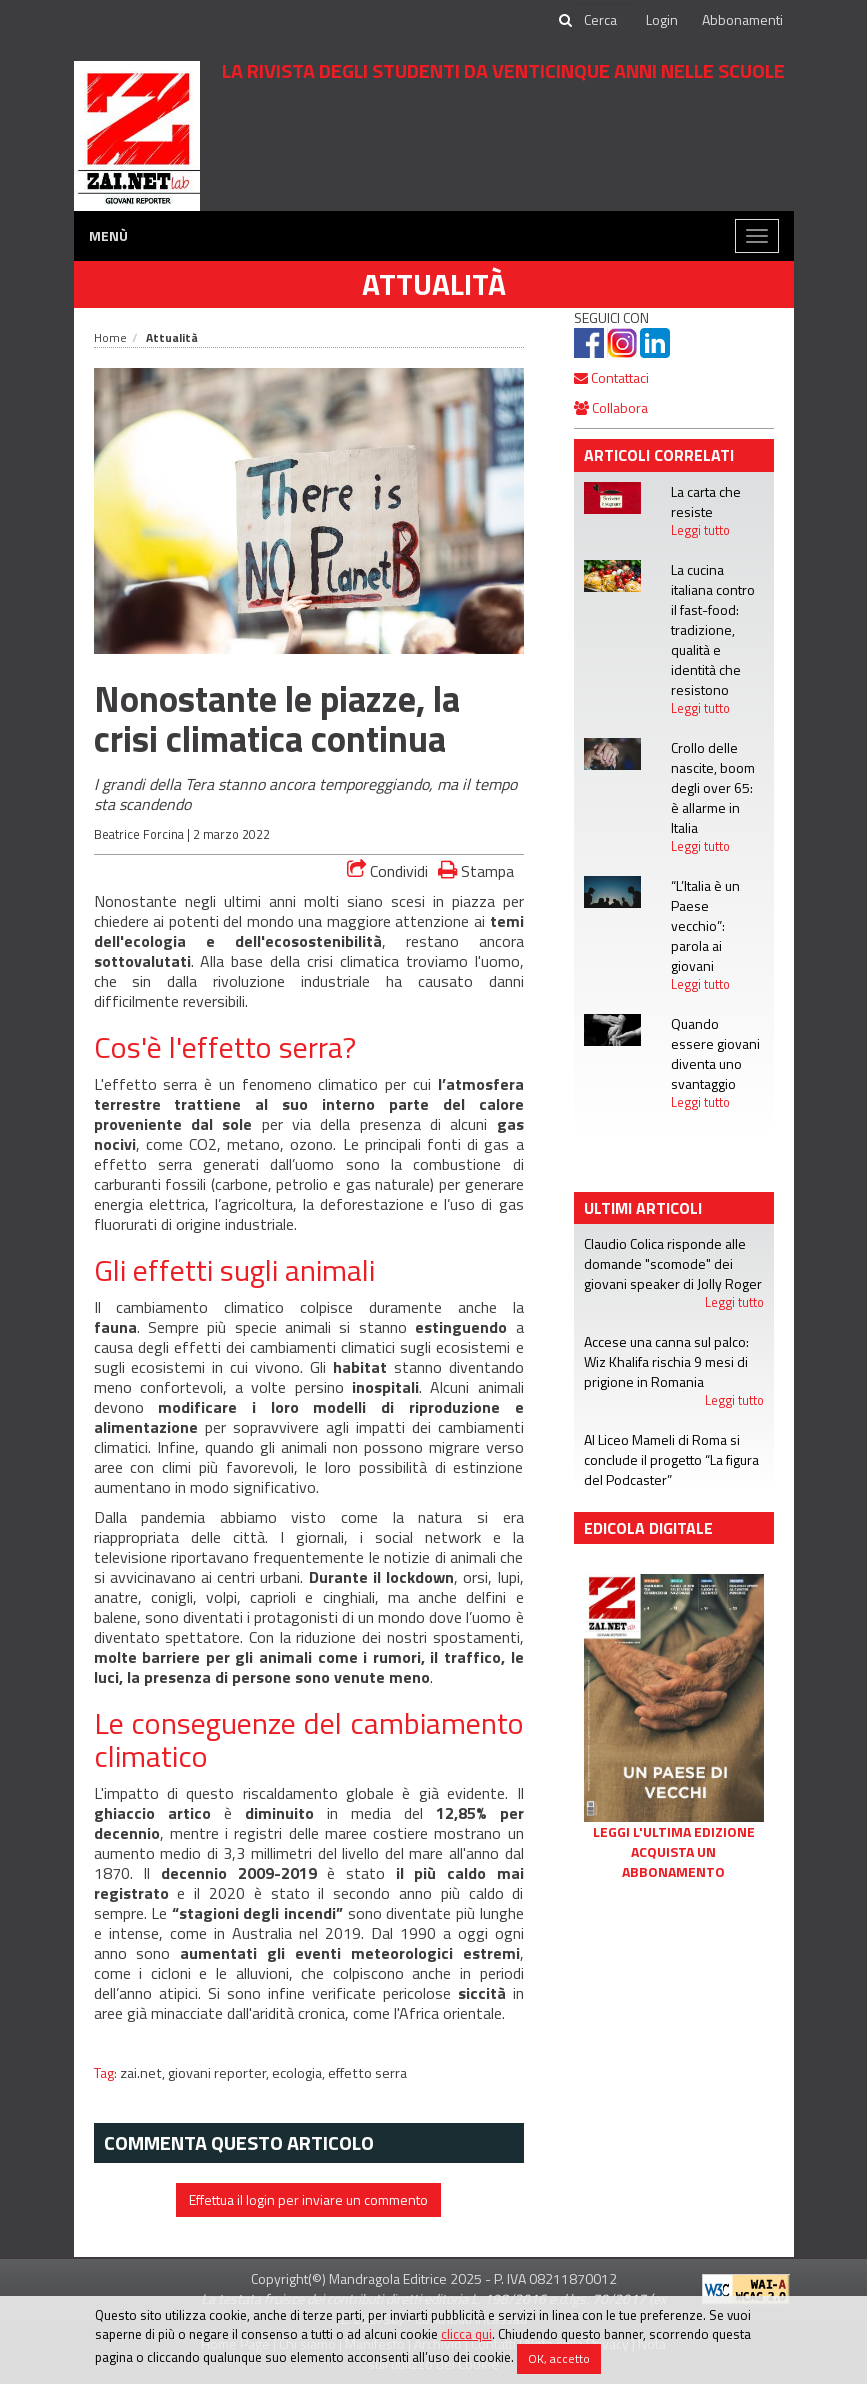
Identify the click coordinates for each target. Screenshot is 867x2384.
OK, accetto (559, 2358)
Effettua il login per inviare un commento (308, 2199)
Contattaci (611, 377)
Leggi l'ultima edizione (674, 1832)
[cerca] (602, 20)
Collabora (611, 407)
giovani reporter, (220, 2073)
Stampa (476, 870)
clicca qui (466, 2334)
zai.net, (144, 2073)
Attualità (434, 284)
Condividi (387, 871)
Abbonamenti (742, 19)
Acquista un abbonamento (673, 1862)
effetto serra (367, 2073)
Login (662, 19)
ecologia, (300, 2073)
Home (110, 337)
